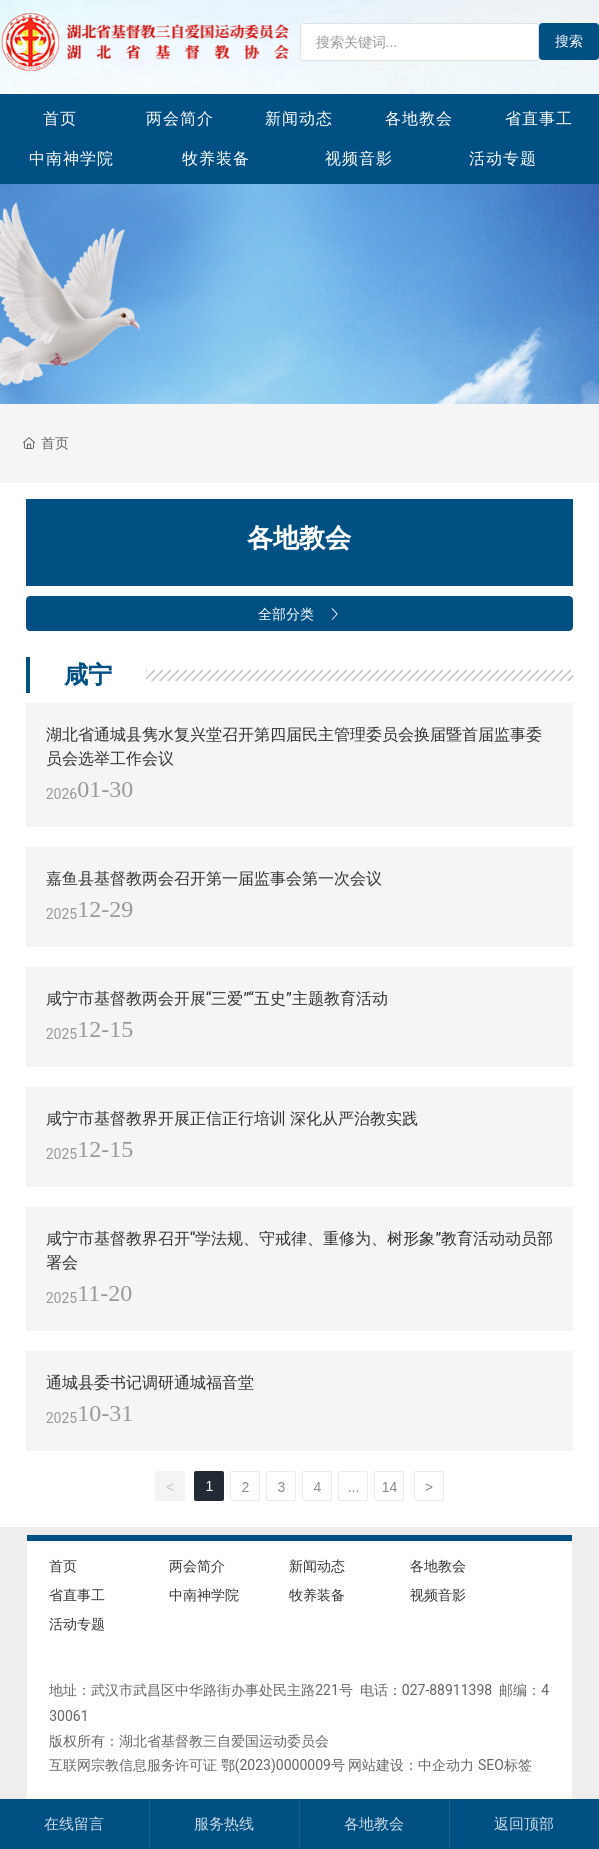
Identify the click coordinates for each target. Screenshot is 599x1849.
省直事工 (539, 118)
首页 (60, 118)
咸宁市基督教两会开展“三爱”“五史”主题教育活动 (217, 998)
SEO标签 (505, 1765)
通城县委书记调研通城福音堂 (150, 1382)
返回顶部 (524, 1824)
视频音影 (359, 158)
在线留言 (74, 1824)
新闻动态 (299, 118)
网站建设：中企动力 (411, 1765)
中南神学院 (71, 158)
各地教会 (419, 118)
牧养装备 (216, 158)
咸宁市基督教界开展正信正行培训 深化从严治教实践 (232, 1118)
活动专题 (503, 158)
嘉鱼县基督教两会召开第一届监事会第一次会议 (214, 878)
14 (390, 1487)
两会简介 (180, 118)
